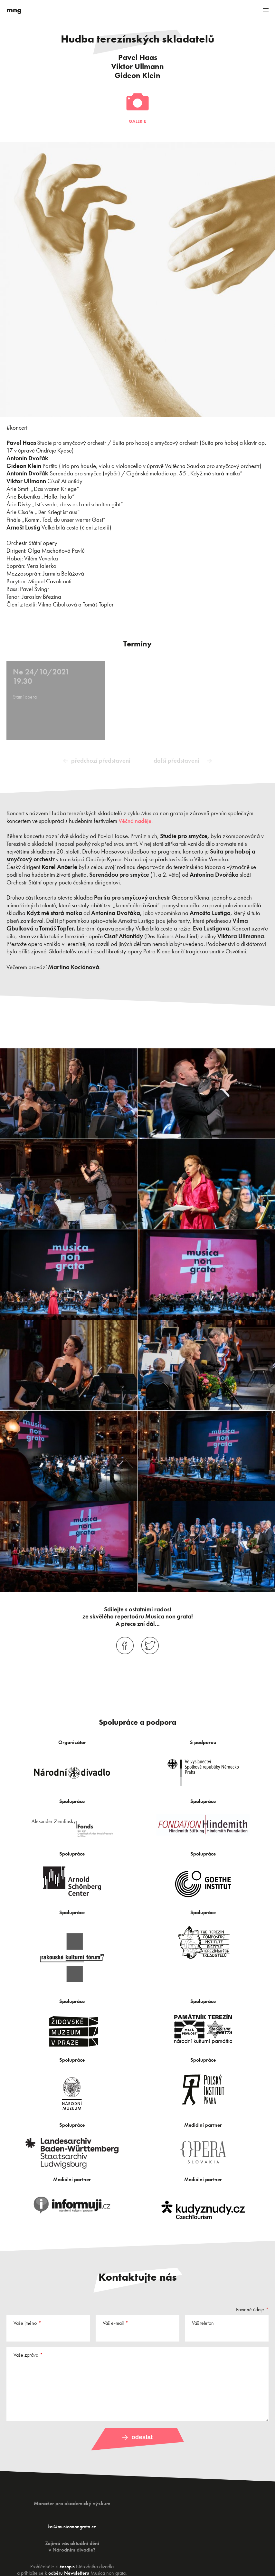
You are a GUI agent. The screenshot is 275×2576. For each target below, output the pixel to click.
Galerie (137, 121)
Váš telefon (203, 2323)
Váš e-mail (113, 2323)
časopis (67, 2566)
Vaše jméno (25, 2323)
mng (14, 9)
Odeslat (142, 2436)
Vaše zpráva (26, 2354)
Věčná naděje (135, 821)
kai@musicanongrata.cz (72, 2526)
